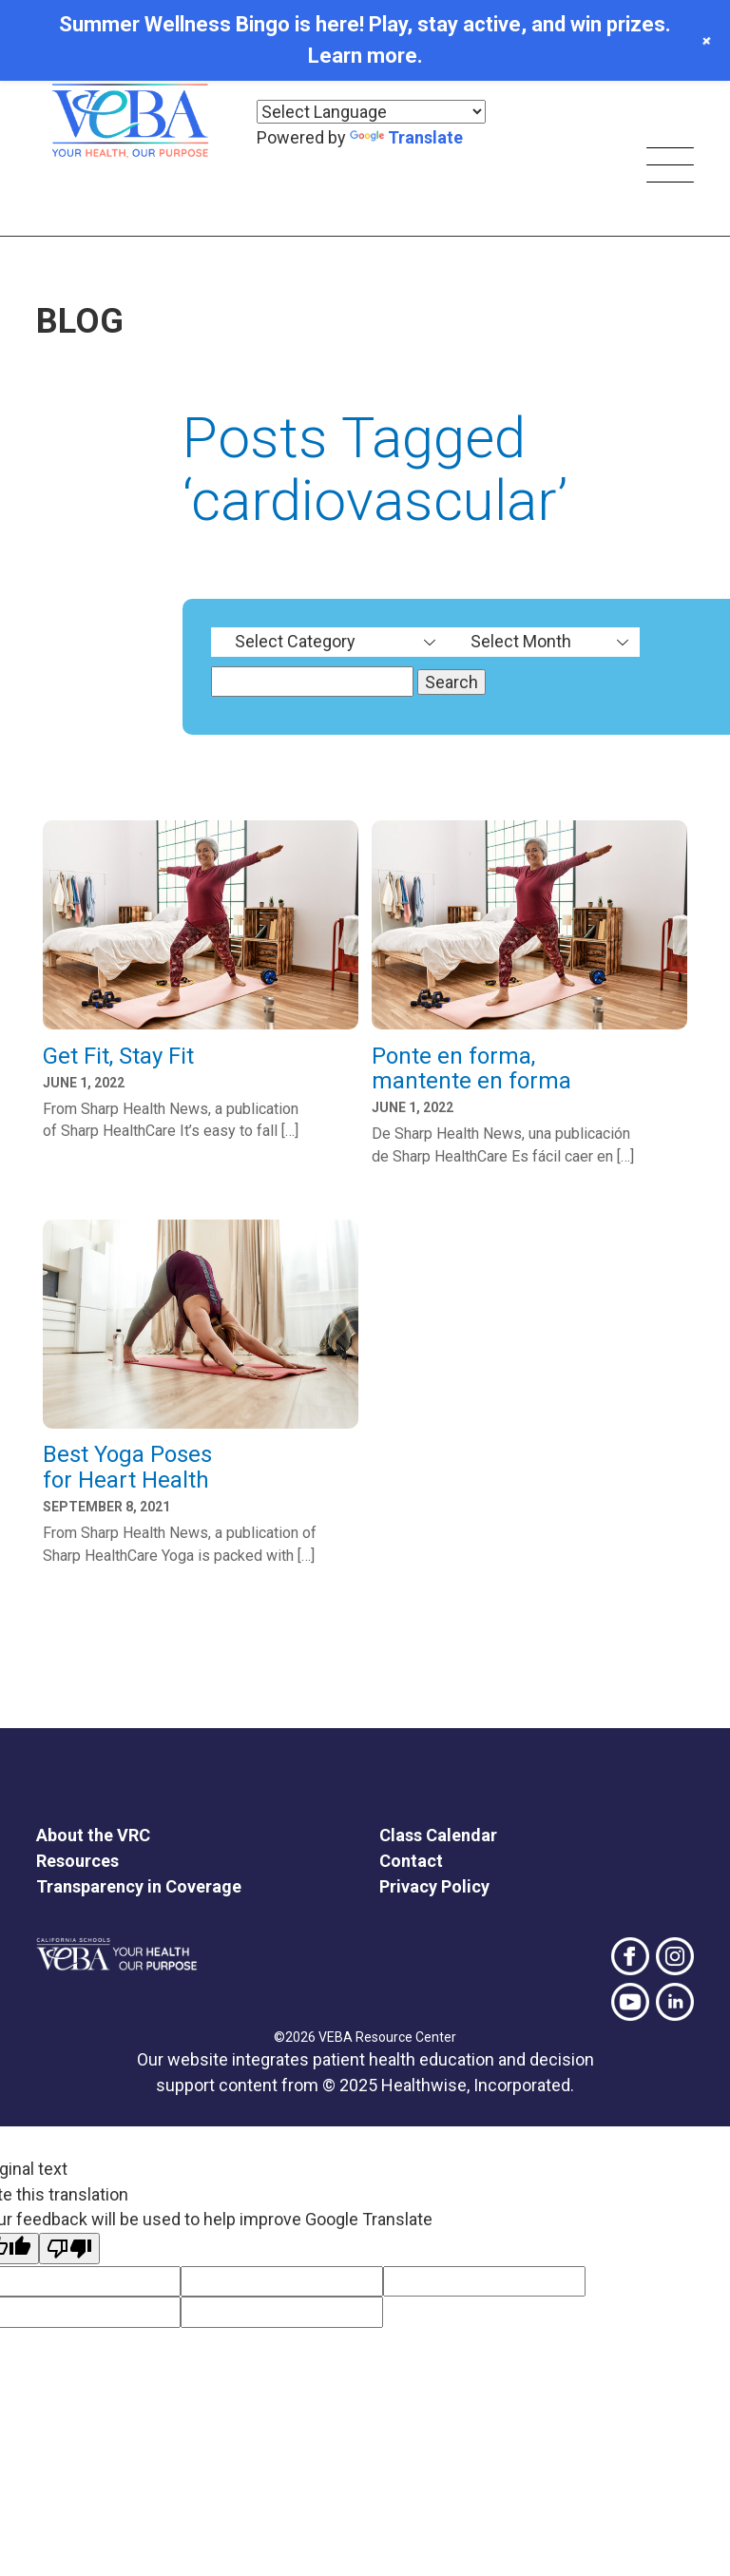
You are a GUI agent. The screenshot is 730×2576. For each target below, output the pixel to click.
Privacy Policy (434, 1886)
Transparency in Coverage (138, 1886)
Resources (77, 1861)
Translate (406, 137)
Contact (411, 1861)
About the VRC (93, 1835)
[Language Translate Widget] (371, 112)
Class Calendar (438, 1835)
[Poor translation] (69, 2248)
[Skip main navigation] (670, 167)
